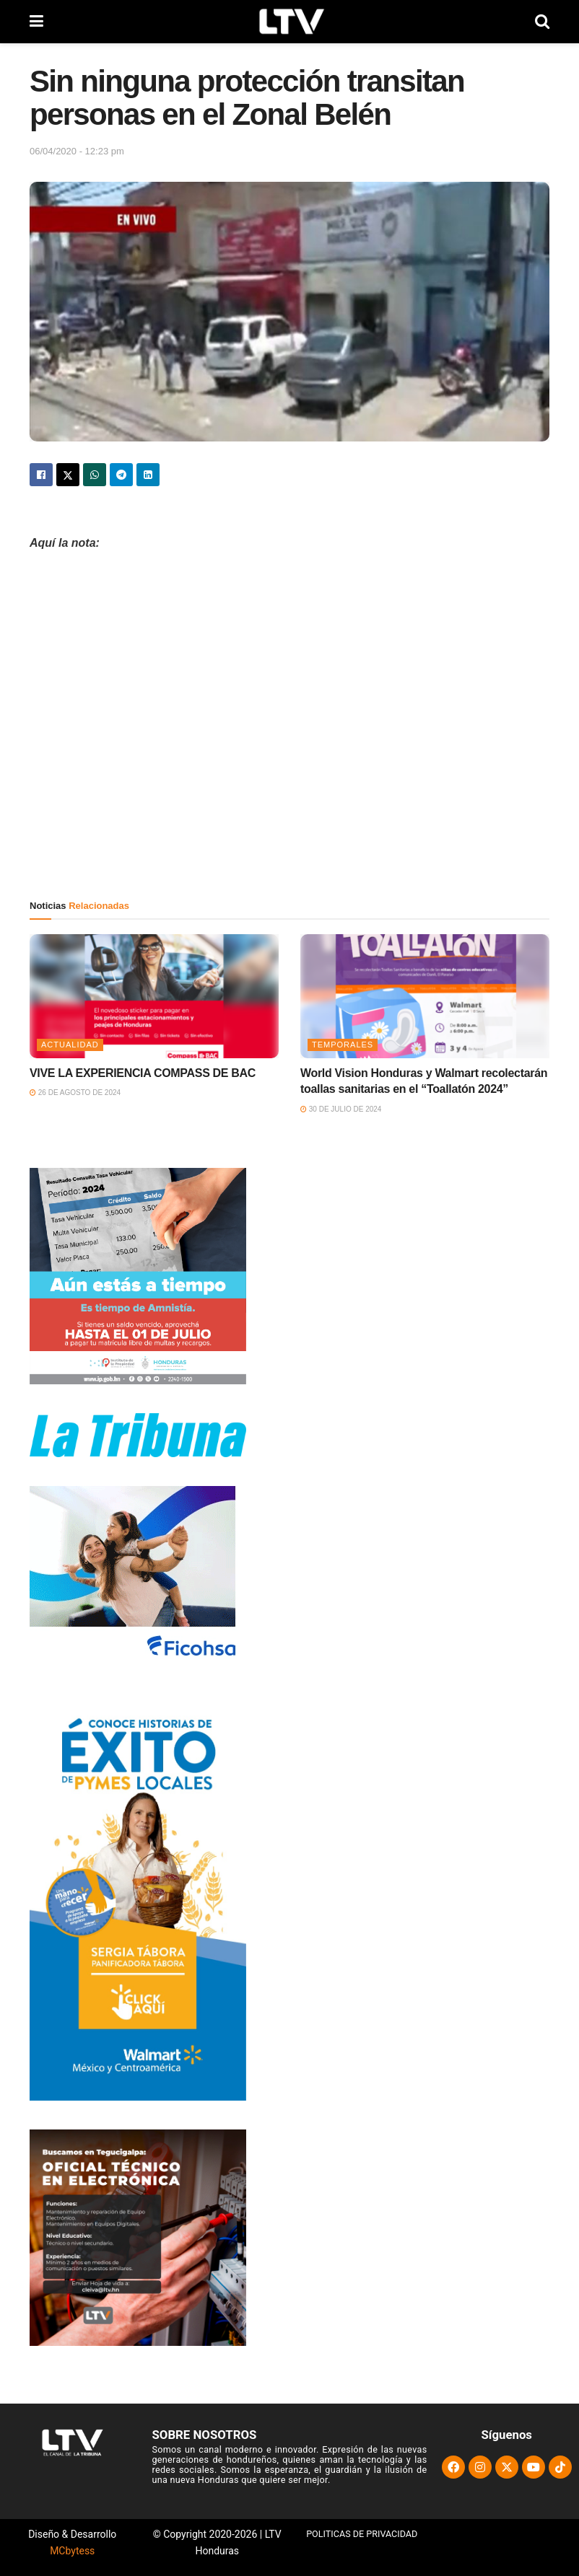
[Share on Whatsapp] (94, 474)
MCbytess (72, 2551)
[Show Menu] (36, 21)
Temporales (342, 1044)
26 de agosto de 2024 (75, 1092)
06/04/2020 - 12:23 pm (77, 151)
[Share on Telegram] (121, 474)
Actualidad (70, 1044)
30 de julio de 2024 (340, 1109)
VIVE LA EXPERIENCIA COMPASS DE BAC (143, 1073)
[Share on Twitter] (67, 474)
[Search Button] (542, 21)
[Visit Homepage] (289, 21)
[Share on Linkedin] (148, 474)
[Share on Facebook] (41, 474)
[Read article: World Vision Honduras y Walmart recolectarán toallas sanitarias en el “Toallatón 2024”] (424, 996)
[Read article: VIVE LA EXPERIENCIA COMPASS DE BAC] (154, 996)
